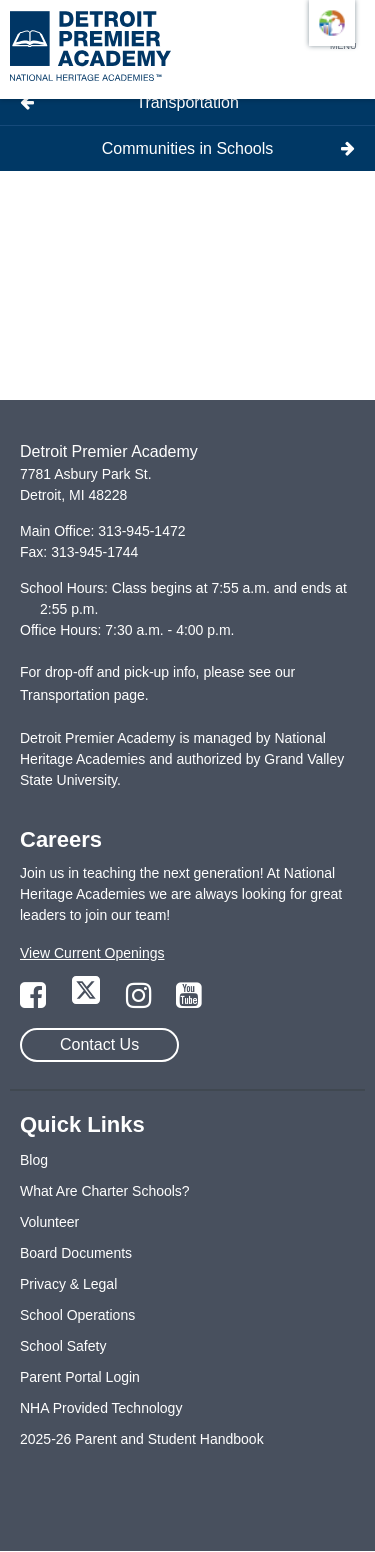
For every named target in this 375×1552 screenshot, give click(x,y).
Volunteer (49, 1222)
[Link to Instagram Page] (141, 1001)
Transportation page (82, 695)
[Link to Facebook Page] (35, 1001)
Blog (34, 1160)
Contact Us (99, 1044)
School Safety (63, 1346)
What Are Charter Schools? (105, 1191)
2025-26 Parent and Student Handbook (142, 1439)
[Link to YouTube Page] (189, 1001)
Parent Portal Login (80, 1377)
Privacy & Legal (68, 1284)
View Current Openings (92, 953)
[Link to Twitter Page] (88, 1001)
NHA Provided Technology (101, 1408)
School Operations (77, 1315)
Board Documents (76, 1253)
